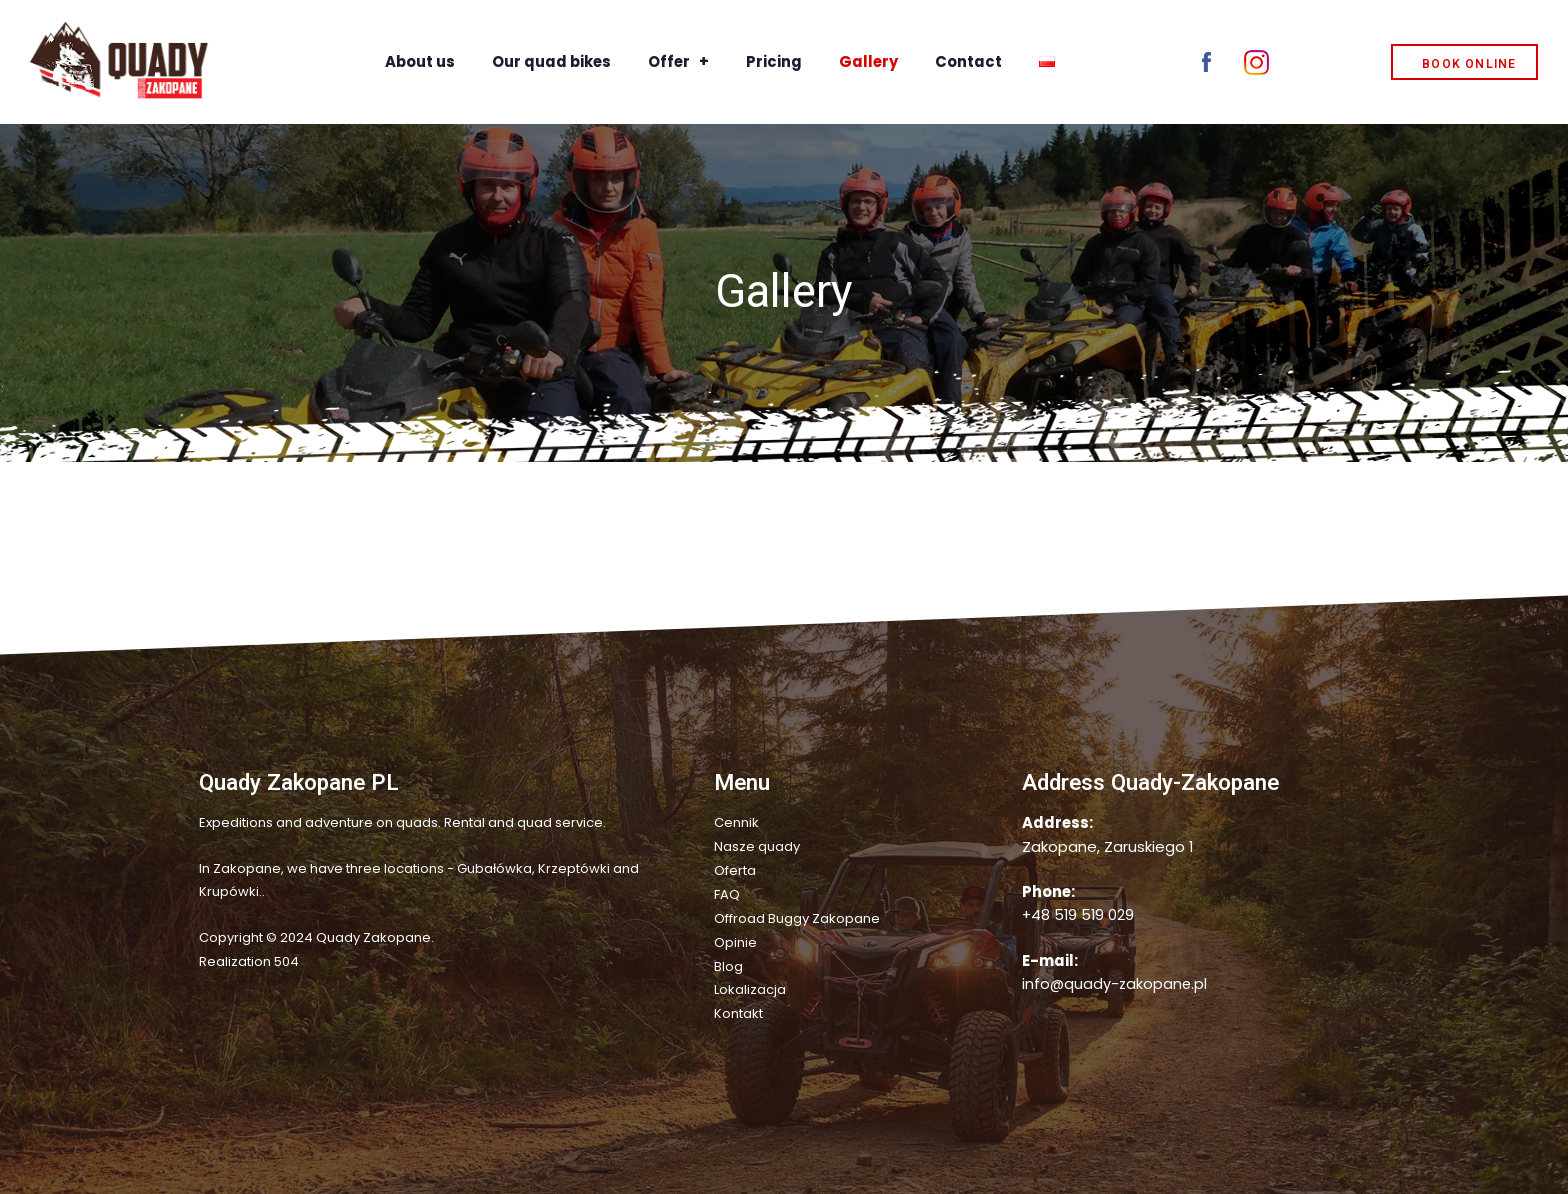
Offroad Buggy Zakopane (797, 915)
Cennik (736, 822)
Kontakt (738, 1008)
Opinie (735, 938)
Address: (1057, 822)
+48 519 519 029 (1078, 914)
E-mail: (1050, 960)
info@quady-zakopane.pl (1116, 983)
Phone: (1048, 891)
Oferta (735, 869)
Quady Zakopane (373, 937)
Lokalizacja (750, 985)
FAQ (727, 892)
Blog (728, 962)
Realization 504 (249, 961)
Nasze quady (757, 846)
